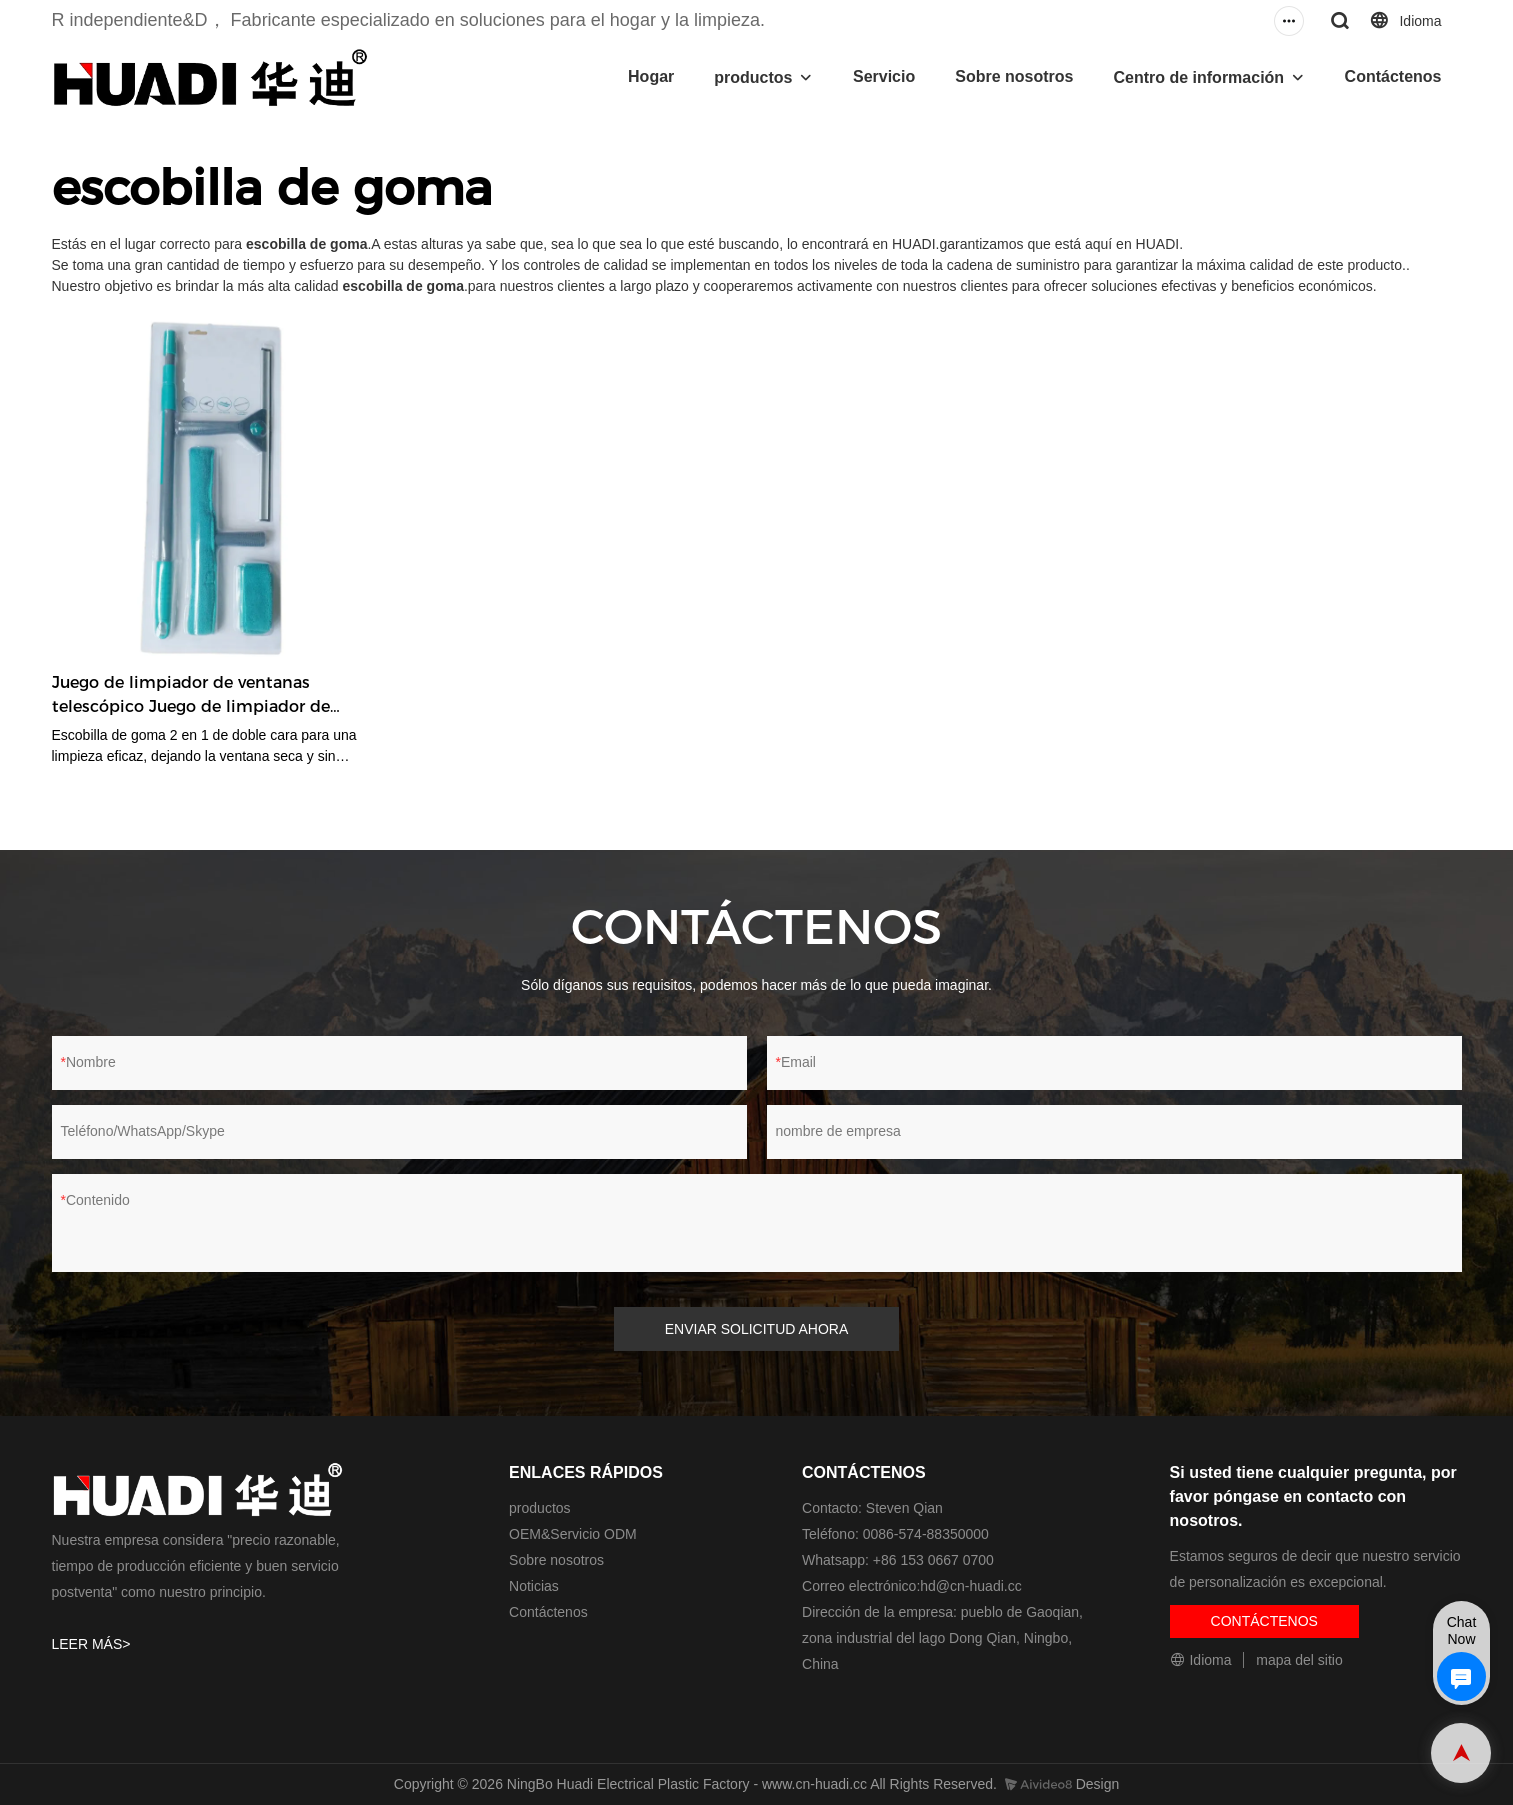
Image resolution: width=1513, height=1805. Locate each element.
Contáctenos (1393, 76)
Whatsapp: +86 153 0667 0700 (898, 1560)
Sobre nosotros (1014, 76)
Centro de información (1198, 77)
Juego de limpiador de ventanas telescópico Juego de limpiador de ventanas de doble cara (191, 696)
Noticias (534, 1586)
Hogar (651, 76)
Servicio (884, 76)
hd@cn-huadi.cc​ (970, 1586)
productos (753, 77)
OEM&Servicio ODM (573, 1534)
